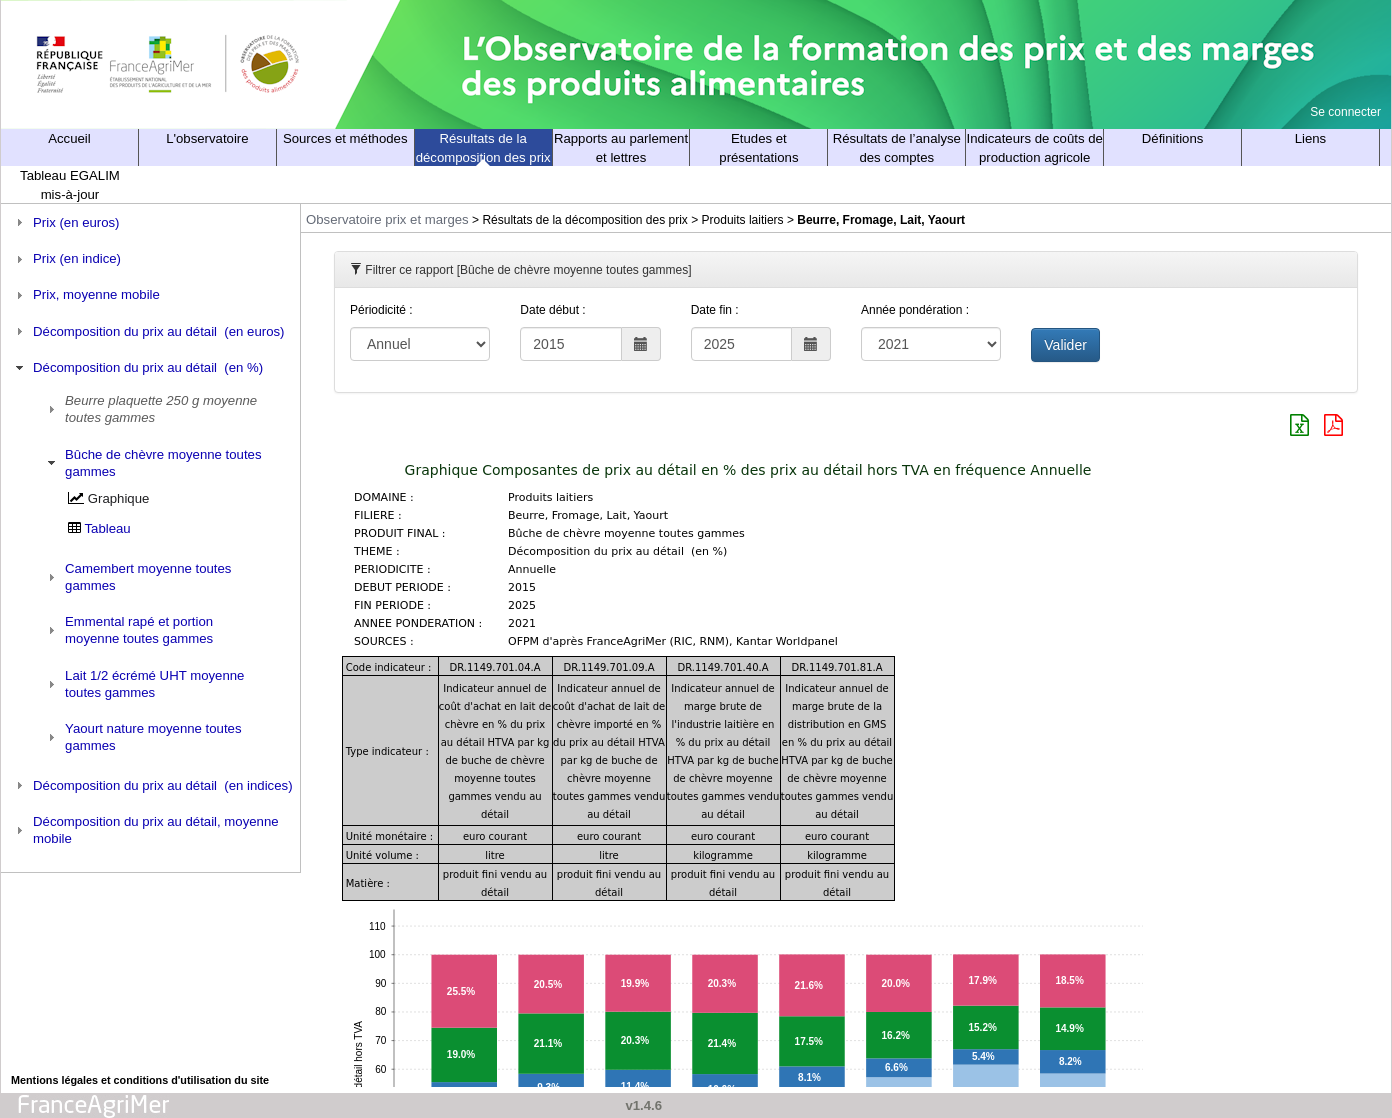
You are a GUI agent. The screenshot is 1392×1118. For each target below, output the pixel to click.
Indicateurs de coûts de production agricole (1035, 148)
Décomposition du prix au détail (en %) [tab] (137, 368)
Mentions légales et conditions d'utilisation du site (140, 1080)
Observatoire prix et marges (387, 219)
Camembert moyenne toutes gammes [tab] (137, 577)
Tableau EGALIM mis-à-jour (70, 185)
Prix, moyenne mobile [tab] (85, 295)
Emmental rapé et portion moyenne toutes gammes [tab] (128, 630)
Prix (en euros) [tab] (65, 222)
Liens (1311, 138)
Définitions (1173, 138)
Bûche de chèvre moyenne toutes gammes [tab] (152, 463)
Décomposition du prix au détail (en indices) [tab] (152, 785)
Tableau (108, 528)
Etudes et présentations (758, 148)
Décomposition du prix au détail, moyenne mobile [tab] (145, 830)
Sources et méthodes (345, 138)
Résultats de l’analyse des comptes (897, 148)
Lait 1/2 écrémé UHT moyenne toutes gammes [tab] (144, 684)
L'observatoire (207, 138)
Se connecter (1345, 112)
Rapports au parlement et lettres (621, 148)
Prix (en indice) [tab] (66, 259)
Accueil (69, 138)
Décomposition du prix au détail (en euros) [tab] (148, 331)
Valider (1065, 345)
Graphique (119, 498)
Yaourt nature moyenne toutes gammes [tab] (142, 737)
